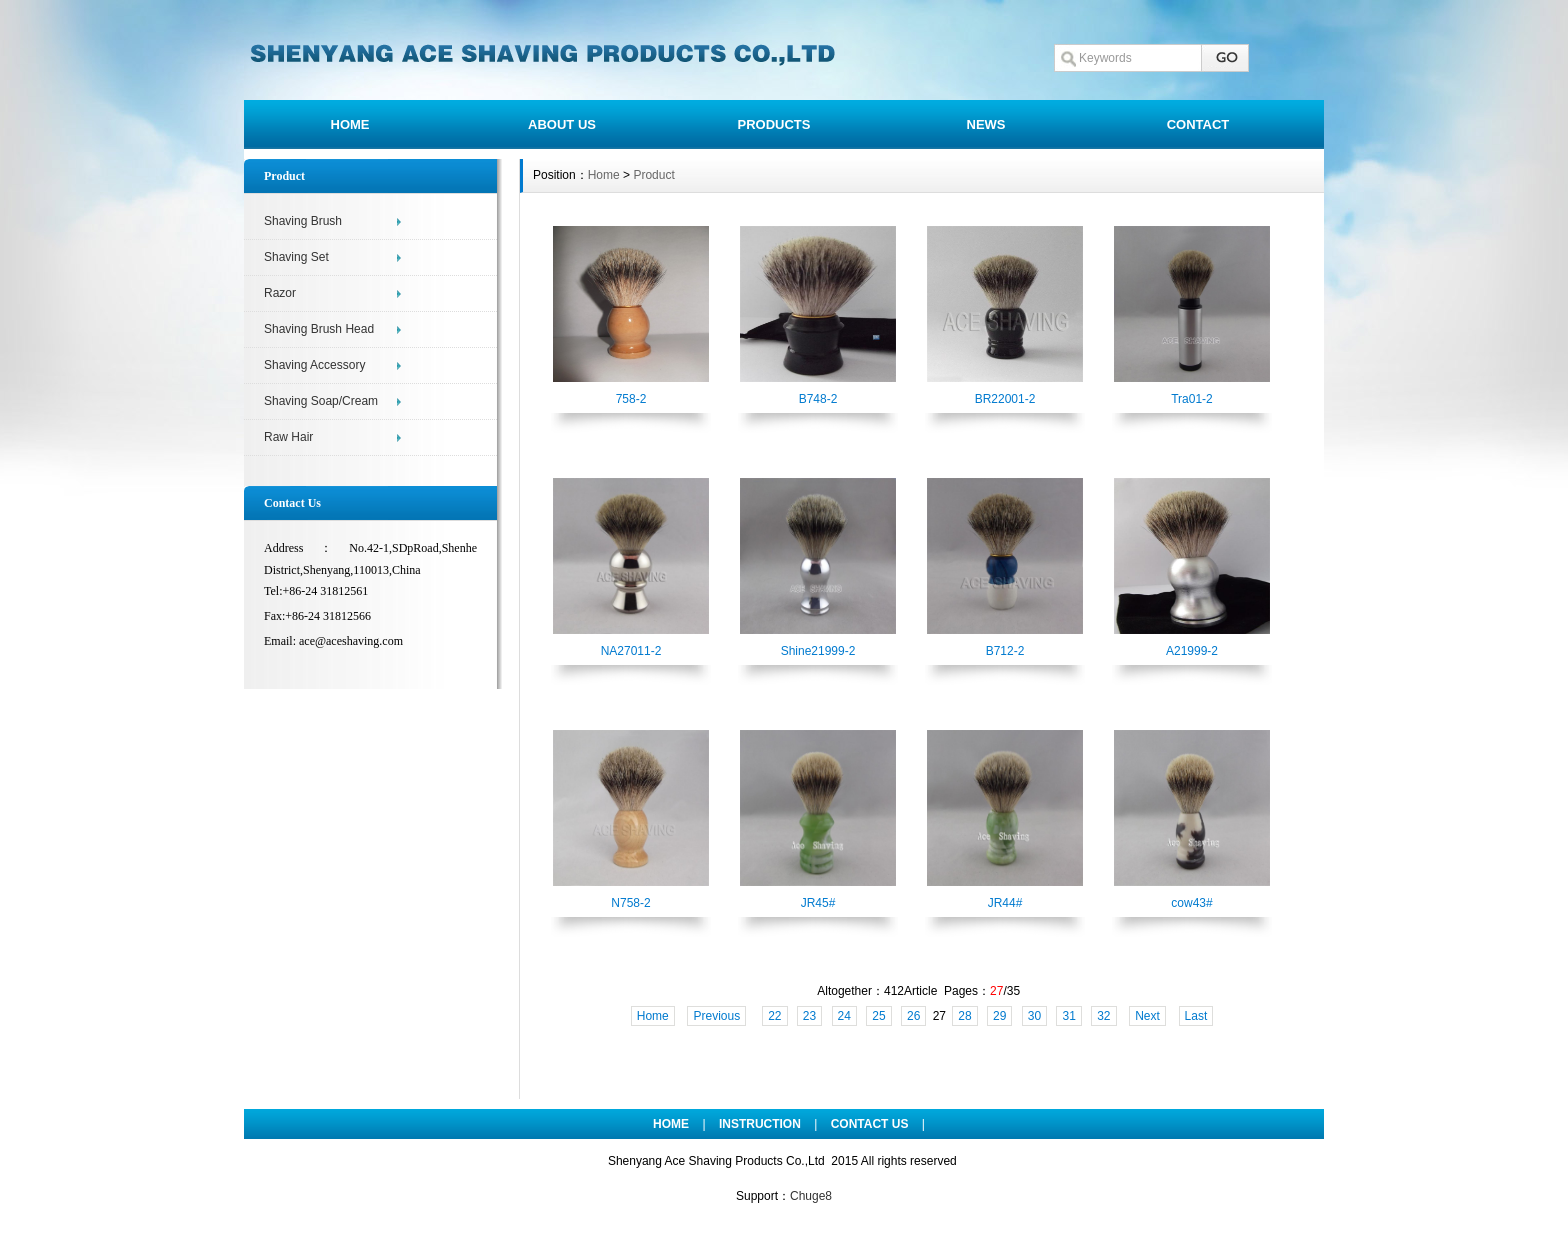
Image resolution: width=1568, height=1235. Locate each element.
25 (878, 1016)
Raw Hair (288, 437)
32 (1103, 1016)
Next (1147, 1016)
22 (774, 1016)
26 (913, 1016)
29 (999, 1016)
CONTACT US (870, 1124)
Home (604, 175)
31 (1068, 1016)
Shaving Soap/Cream (321, 401)
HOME (350, 124)
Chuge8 (811, 1196)
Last (1196, 1016)
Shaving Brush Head (319, 329)
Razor (280, 293)
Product (653, 175)
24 (844, 1016)
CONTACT (1198, 124)
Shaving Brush (303, 221)
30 (1034, 1016)
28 (964, 1016)
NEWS (986, 124)
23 (809, 1016)
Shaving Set (296, 257)
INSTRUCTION (760, 1124)
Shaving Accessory (314, 365)
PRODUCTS (774, 124)
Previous (716, 1016)
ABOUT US (562, 124)
